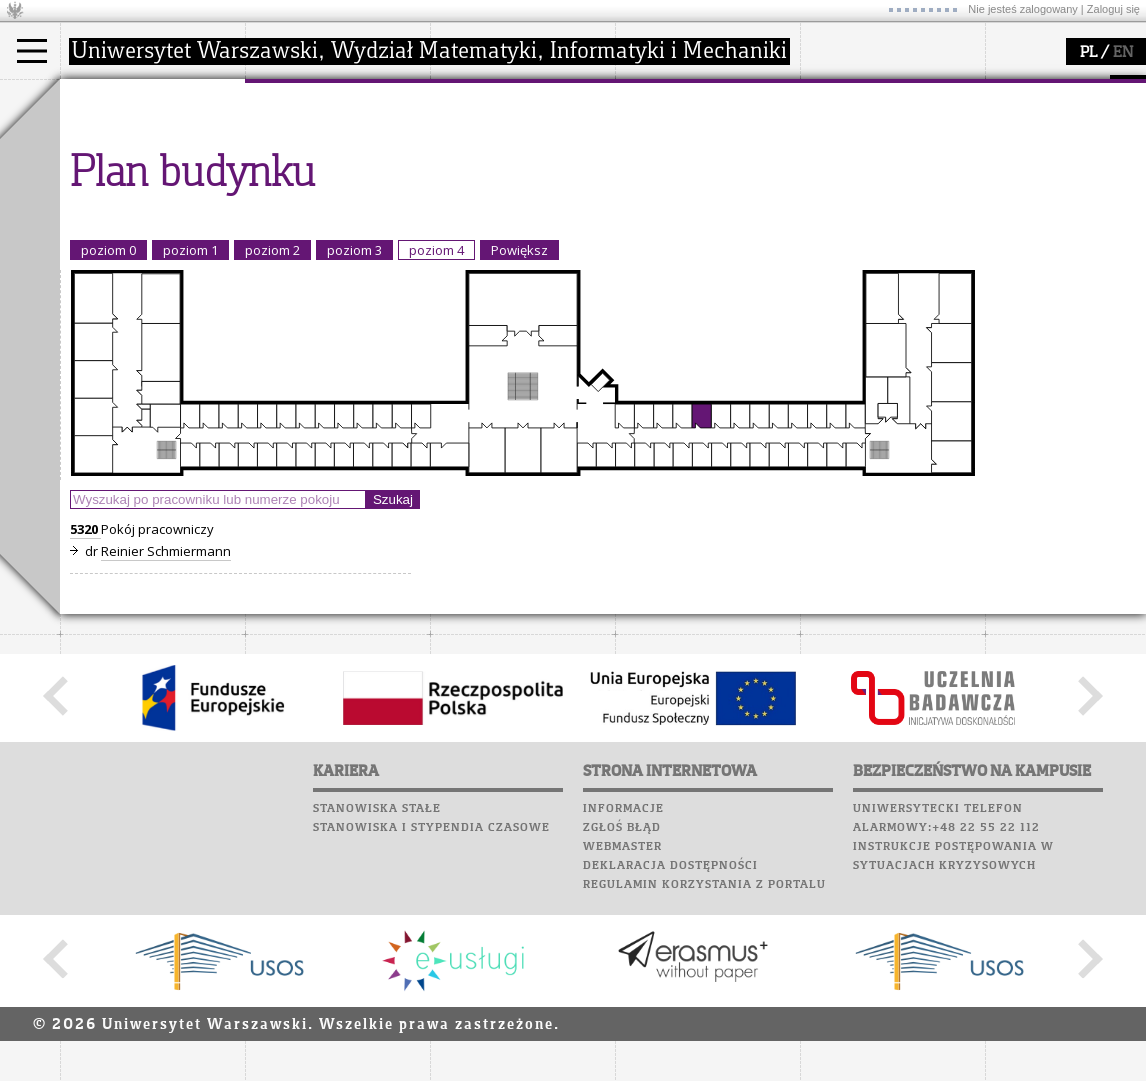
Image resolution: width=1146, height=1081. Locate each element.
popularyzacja (692, 98)
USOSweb (833, 90)
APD (923, 90)
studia (99, 98)
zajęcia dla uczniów (698, 138)
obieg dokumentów (513, 228)
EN (1123, 53)
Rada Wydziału (315, 174)
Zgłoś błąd (622, 1013)
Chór (909, 185)
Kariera (838, 223)
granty (474, 192)
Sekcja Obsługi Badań (521, 210)
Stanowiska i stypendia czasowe (431, 1013)
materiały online (689, 156)
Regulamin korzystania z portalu (704, 1070)
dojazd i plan (309, 138)
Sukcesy (831, 242)
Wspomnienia (850, 204)
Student (109, 156)
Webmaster (622, 1032)
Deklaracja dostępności (670, 1051)
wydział (292, 98)
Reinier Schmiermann (166, 736)
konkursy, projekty (696, 228)
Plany (890, 109)
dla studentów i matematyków (686, 183)
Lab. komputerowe (869, 128)
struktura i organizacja (338, 156)
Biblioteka (841, 185)
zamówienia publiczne (338, 246)
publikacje (486, 174)
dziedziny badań (506, 138)
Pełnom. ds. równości (148, 246)
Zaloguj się (1113, 9)
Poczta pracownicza (877, 166)
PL (1088, 53)
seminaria (485, 156)
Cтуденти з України (141, 228)
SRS (887, 90)
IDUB (469, 246)
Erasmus (111, 210)
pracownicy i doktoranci (341, 210)
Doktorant (115, 174)
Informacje (623, 994)
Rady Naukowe (316, 192)
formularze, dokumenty (341, 228)
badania (477, 98)
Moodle (829, 109)
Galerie (936, 204)
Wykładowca (123, 192)
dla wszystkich (684, 210)
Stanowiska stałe (377, 994)
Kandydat (114, 138)
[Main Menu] (32, 51)
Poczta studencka (868, 147)
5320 (85, 714)
